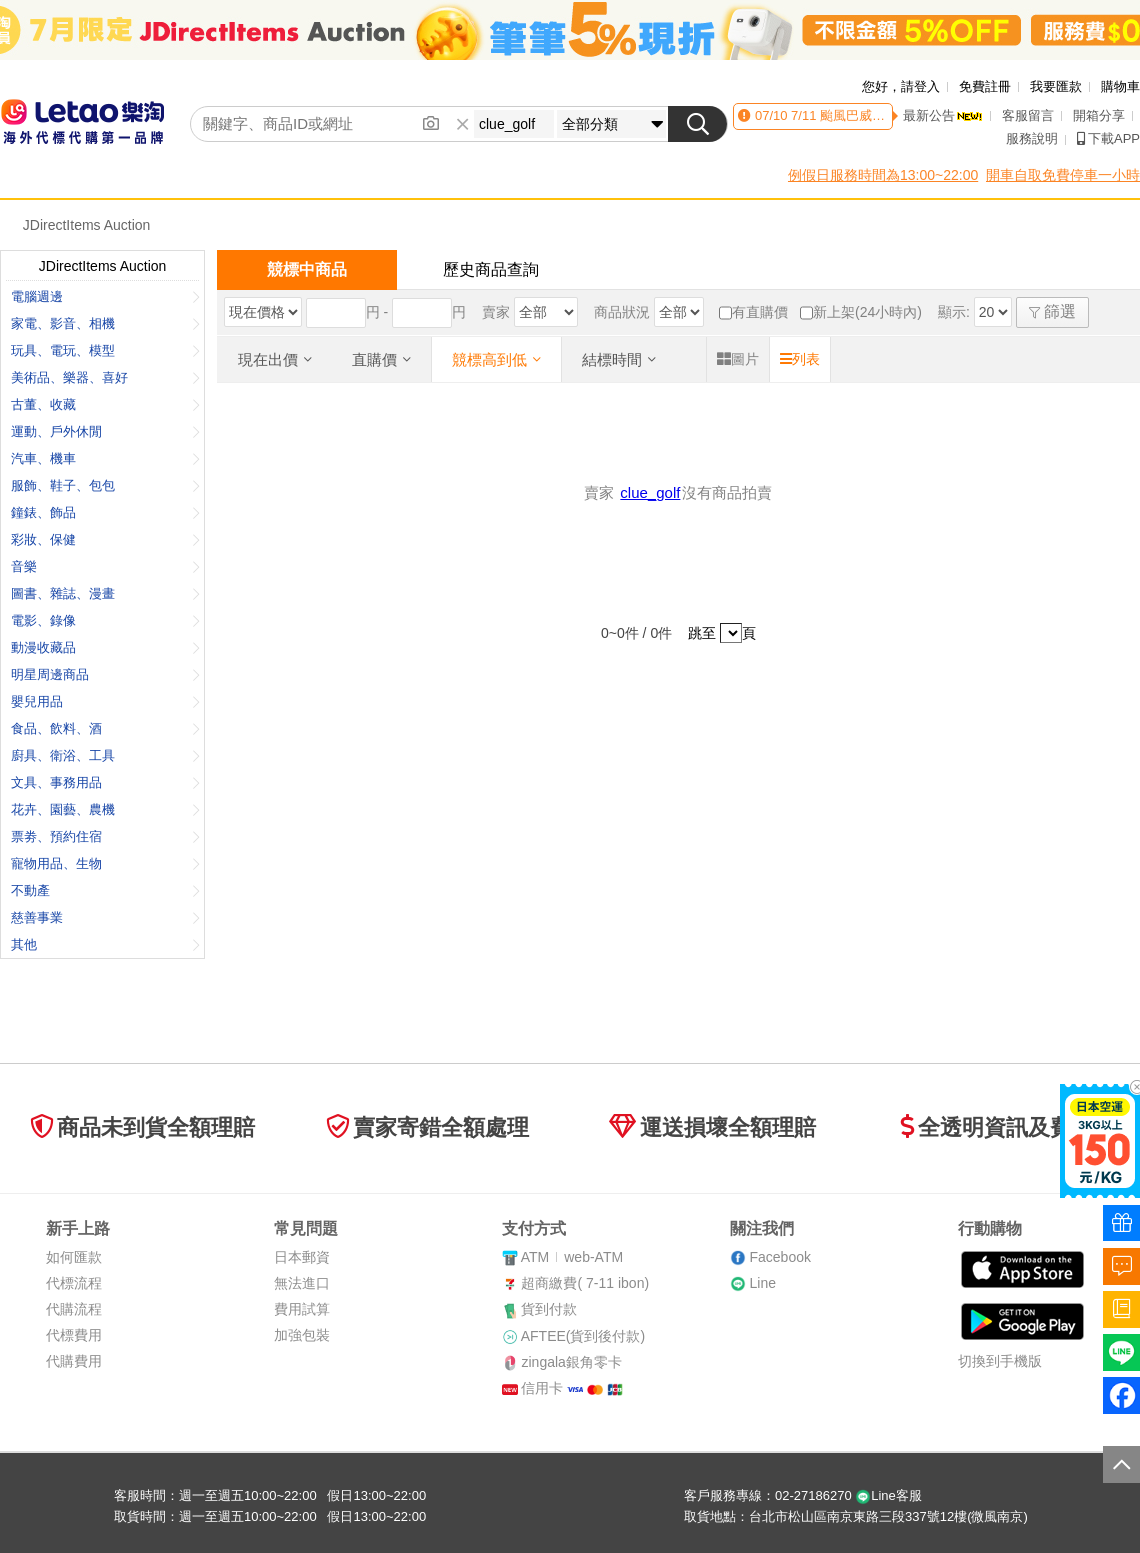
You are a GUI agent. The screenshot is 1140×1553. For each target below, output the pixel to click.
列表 (800, 359)
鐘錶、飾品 (105, 512)
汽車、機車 (105, 458)
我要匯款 (1056, 86)
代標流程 (74, 1283)
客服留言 (1028, 115)
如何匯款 (74, 1257)
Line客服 (888, 1495)
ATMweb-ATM (572, 1257)
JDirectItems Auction (87, 225)
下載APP (1108, 138)
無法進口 (302, 1283)
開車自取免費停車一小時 (1063, 175)
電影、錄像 (105, 620)
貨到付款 (549, 1309)
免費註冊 (985, 86)
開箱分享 (1099, 115)
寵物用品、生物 (105, 863)
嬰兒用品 (105, 701)
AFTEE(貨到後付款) (583, 1336)
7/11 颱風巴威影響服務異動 (868, 115)
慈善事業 (105, 917)
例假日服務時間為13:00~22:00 (883, 175)
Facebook (779, 1257)
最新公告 (943, 115)
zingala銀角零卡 (571, 1362)
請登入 (920, 86)
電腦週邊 (105, 296)
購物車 (1120, 86)
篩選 (1052, 311)
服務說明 (1032, 138)
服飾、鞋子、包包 (105, 485)
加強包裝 (302, 1335)
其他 (105, 944)
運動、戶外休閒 (105, 431)
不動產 (105, 890)
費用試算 (302, 1309)
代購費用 (74, 1361)
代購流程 (74, 1309)
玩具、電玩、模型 (105, 350)
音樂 (105, 566)
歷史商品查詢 (491, 269)
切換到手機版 (1000, 1361)
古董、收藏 (105, 404)
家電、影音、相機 (105, 323)
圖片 (738, 359)
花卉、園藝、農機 (105, 809)
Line (762, 1283)
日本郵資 (302, 1257)
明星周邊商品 (105, 674)
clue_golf (650, 492)
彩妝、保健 (105, 539)
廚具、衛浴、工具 (105, 755)
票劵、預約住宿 (105, 836)
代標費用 (74, 1335)
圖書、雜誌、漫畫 (105, 593)
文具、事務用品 (105, 782)
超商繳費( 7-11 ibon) (585, 1283)
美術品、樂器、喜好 (105, 377)
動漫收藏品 (105, 647)
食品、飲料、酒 (105, 728)
